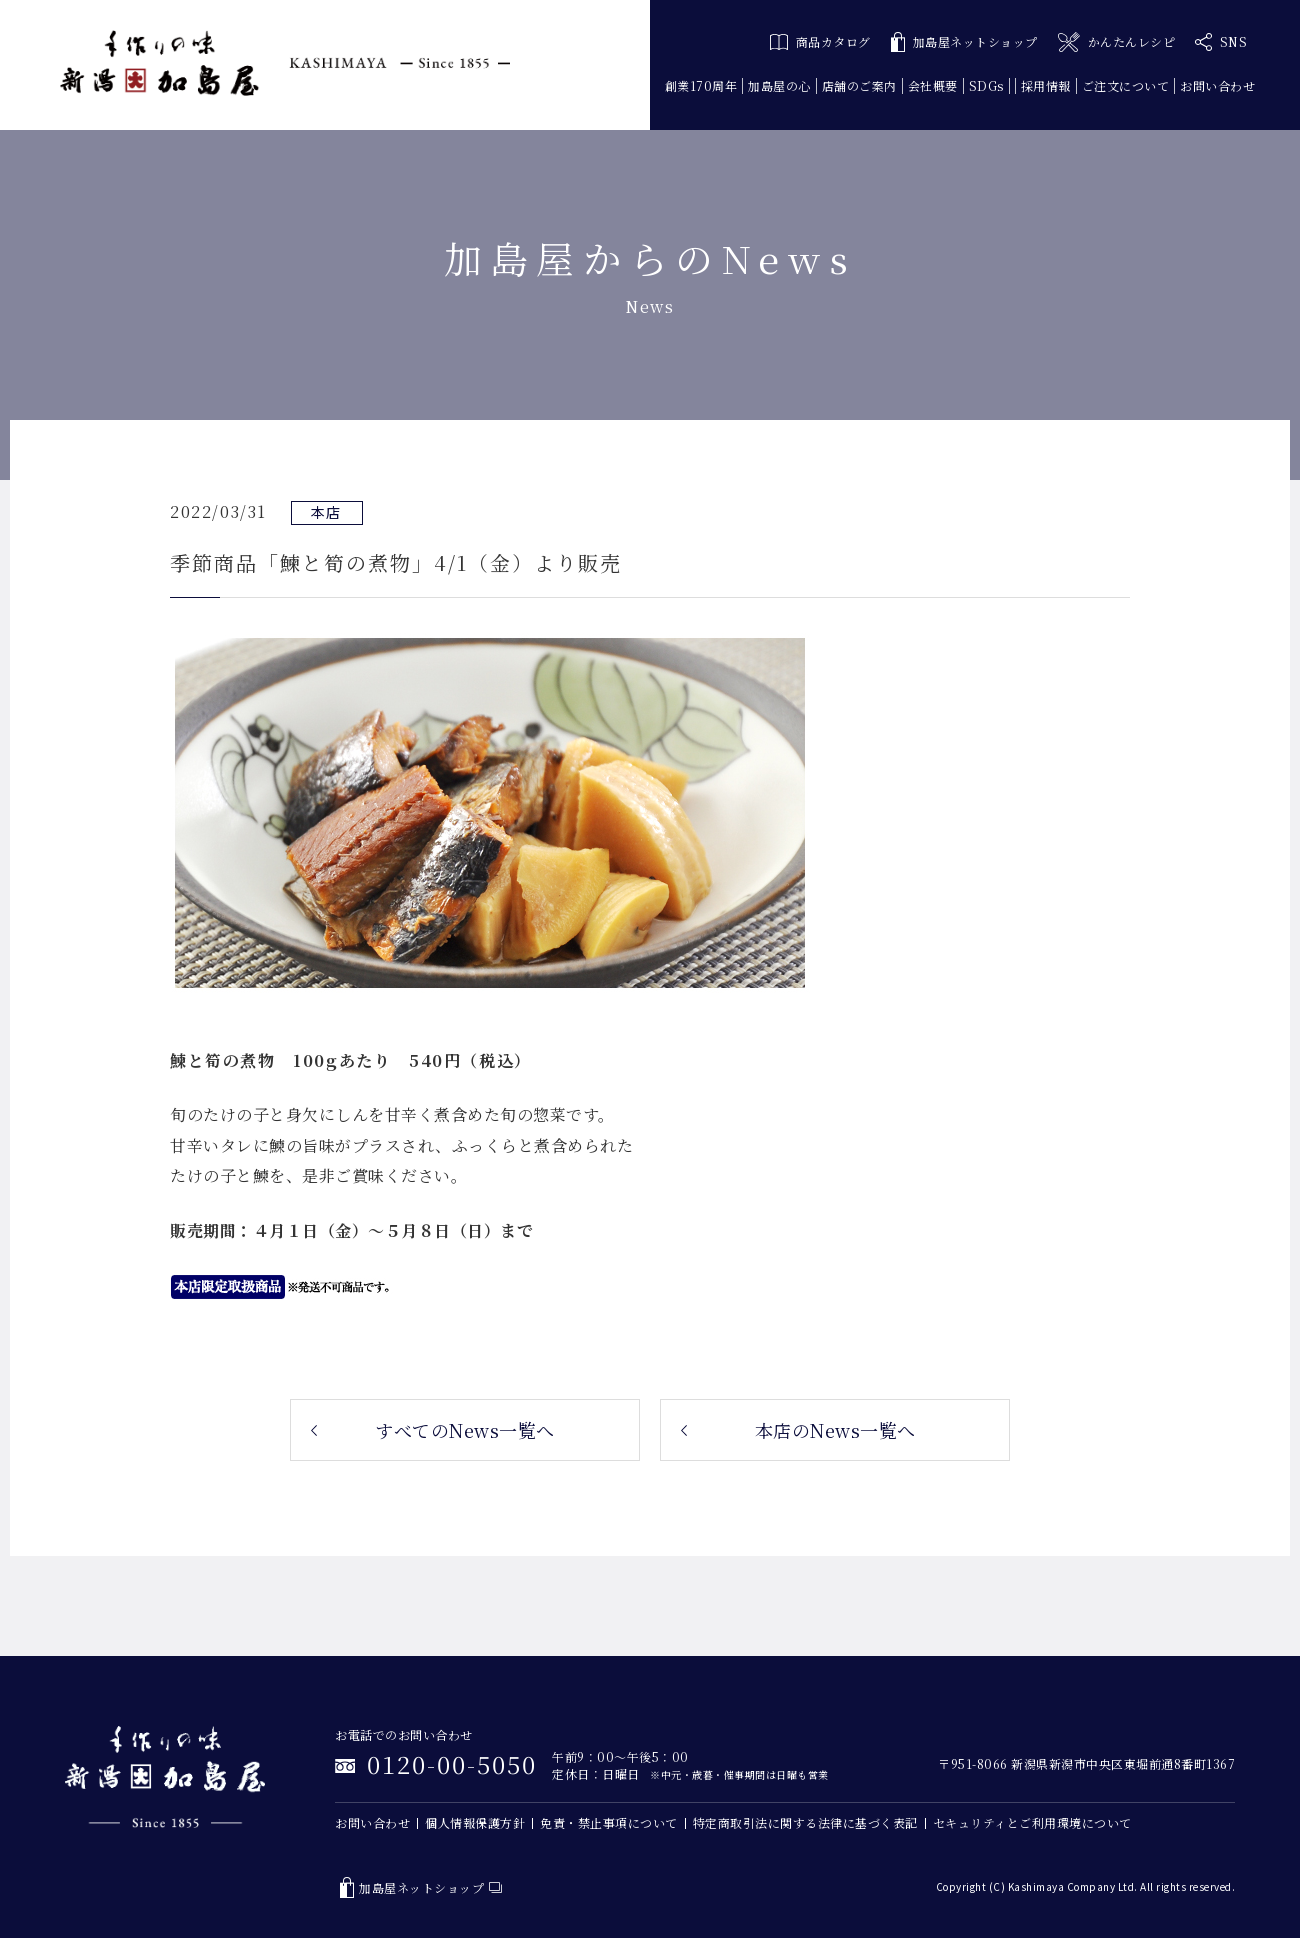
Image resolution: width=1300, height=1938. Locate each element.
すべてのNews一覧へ (465, 1430)
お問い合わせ (1217, 85)
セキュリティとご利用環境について (1032, 1822)
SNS (1221, 42)
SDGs (986, 85)
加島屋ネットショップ (964, 42)
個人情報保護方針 (475, 1822)
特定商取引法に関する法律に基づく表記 (805, 1822)
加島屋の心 (779, 85)
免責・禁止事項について (609, 1822)
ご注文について (1126, 85)
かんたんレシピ (1116, 42)
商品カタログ (820, 41)
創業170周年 (701, 85)
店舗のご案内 (859, 85)
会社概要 (933, 85)
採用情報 (1046, 85)
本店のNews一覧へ (835, 1430)
